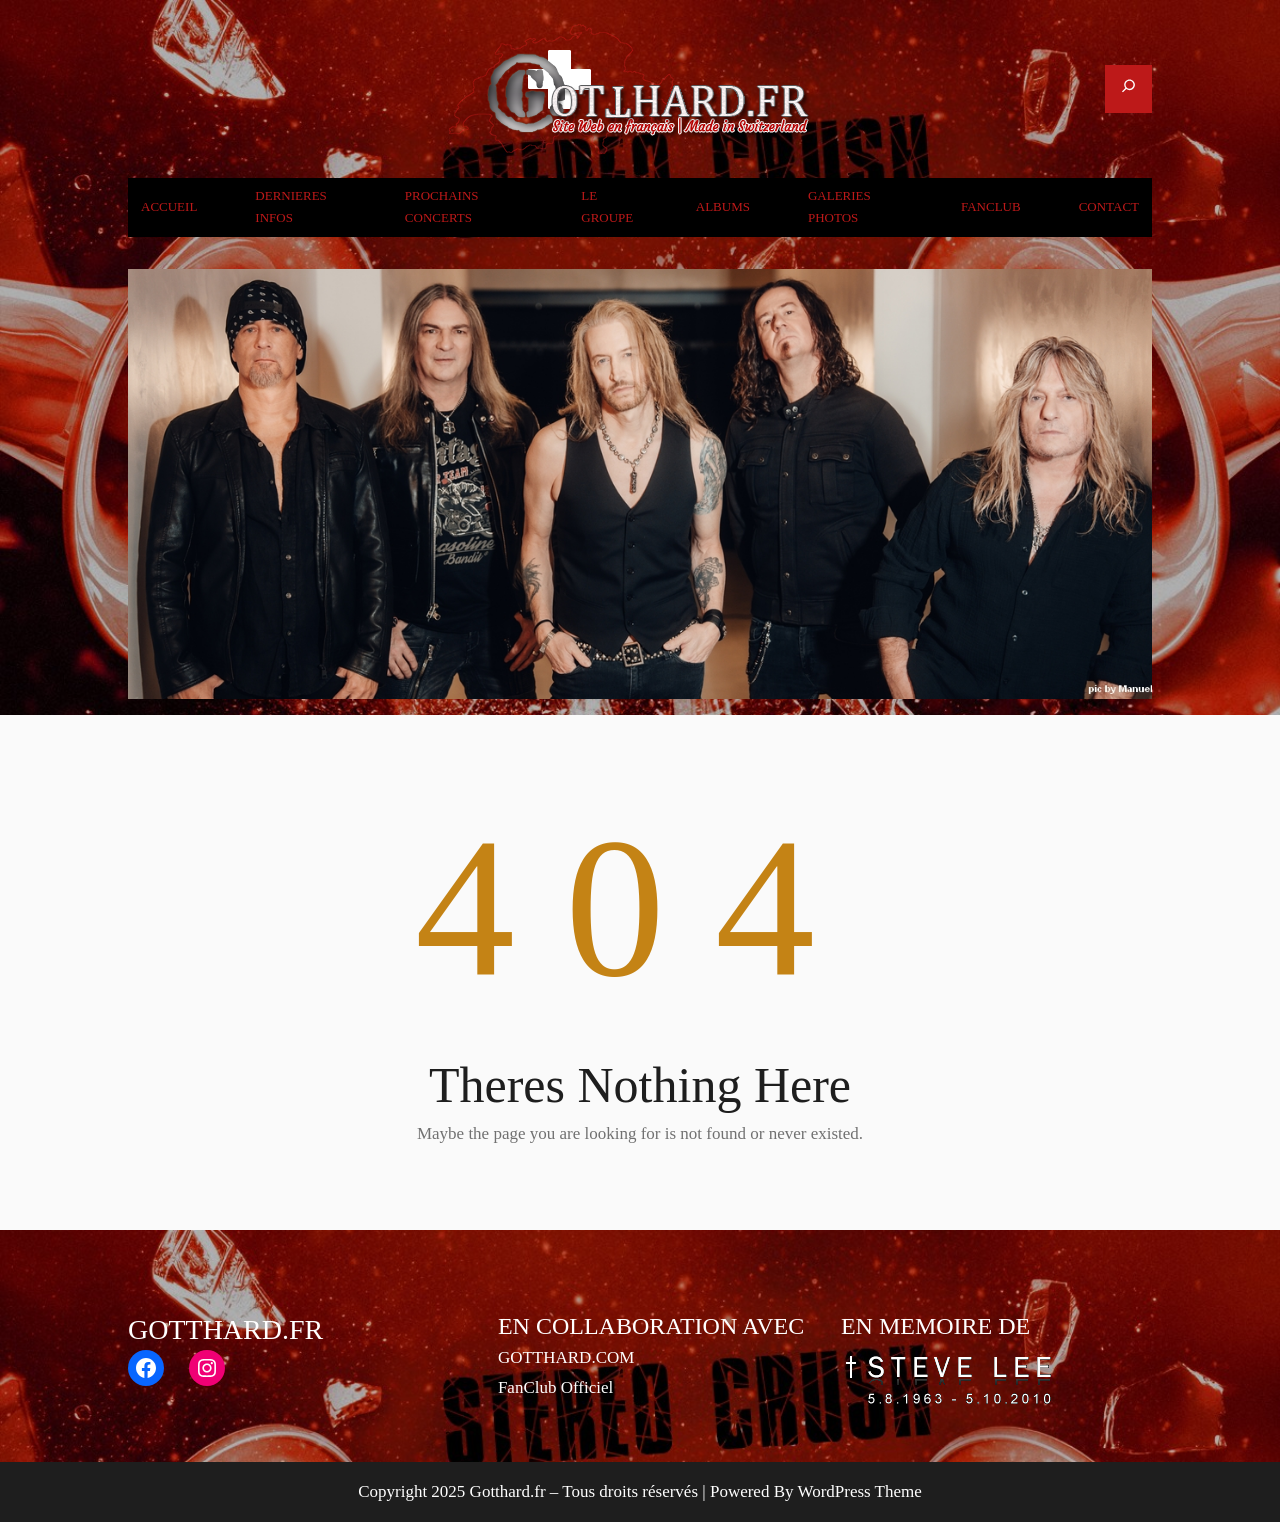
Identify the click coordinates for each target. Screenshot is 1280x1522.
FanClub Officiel (555, 1387)
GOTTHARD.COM (566, 1357)
